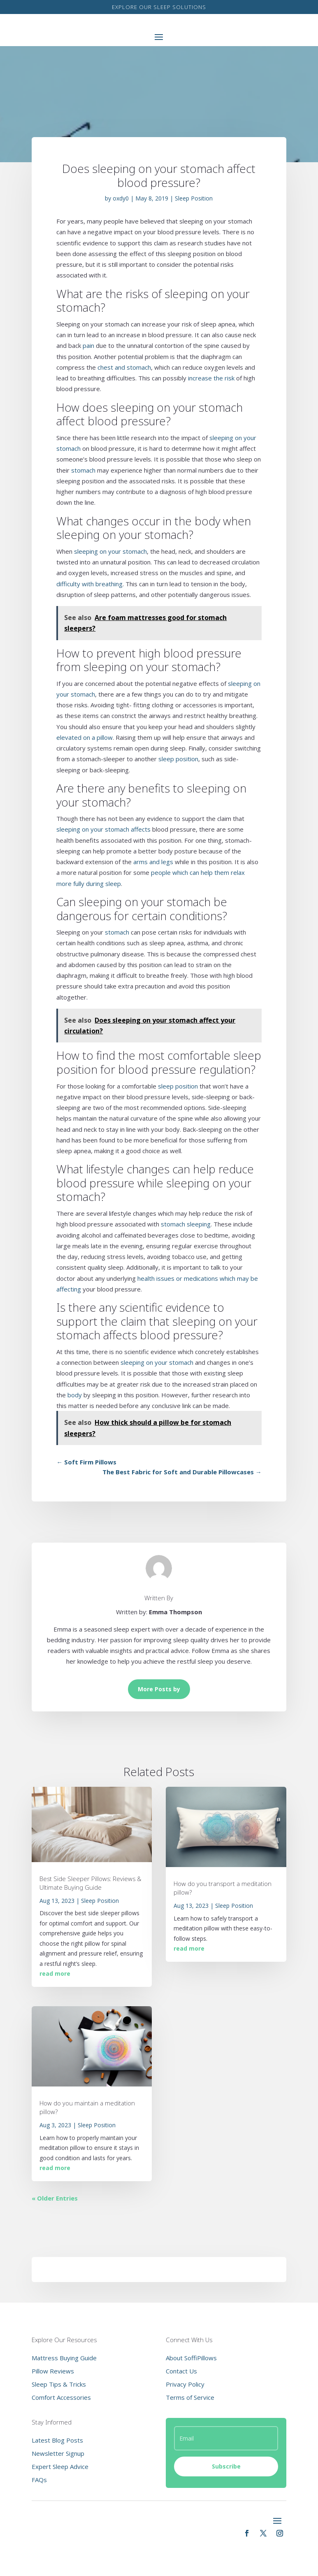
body (74, 1395)
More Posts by (159, 1689)
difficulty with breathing (89, 584)
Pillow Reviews (53, 2371)
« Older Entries (55, 2198)
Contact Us (181, 2371)
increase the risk (211, 378)
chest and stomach (124, 367)
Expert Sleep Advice (60, 2466)
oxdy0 (121, 198)
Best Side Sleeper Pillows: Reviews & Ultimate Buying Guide (90, 1882)
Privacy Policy (185, 2384)
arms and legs (153, 862)
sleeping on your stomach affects (103, 829)
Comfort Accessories (61, 2397)
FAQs (39, 2480)
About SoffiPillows (191, 2358)
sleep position (178, 759)
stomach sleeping (186, 1224)
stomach (83, 470)
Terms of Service (190, 2397)
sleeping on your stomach (110, 551)
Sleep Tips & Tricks (59, 2384)
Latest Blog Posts (57, 2440)
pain (88, 345)
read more (54, 1973)
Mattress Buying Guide (64, 2358)
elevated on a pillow (84, 737)
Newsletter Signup (58, 2453)
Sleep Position (194, 198)
